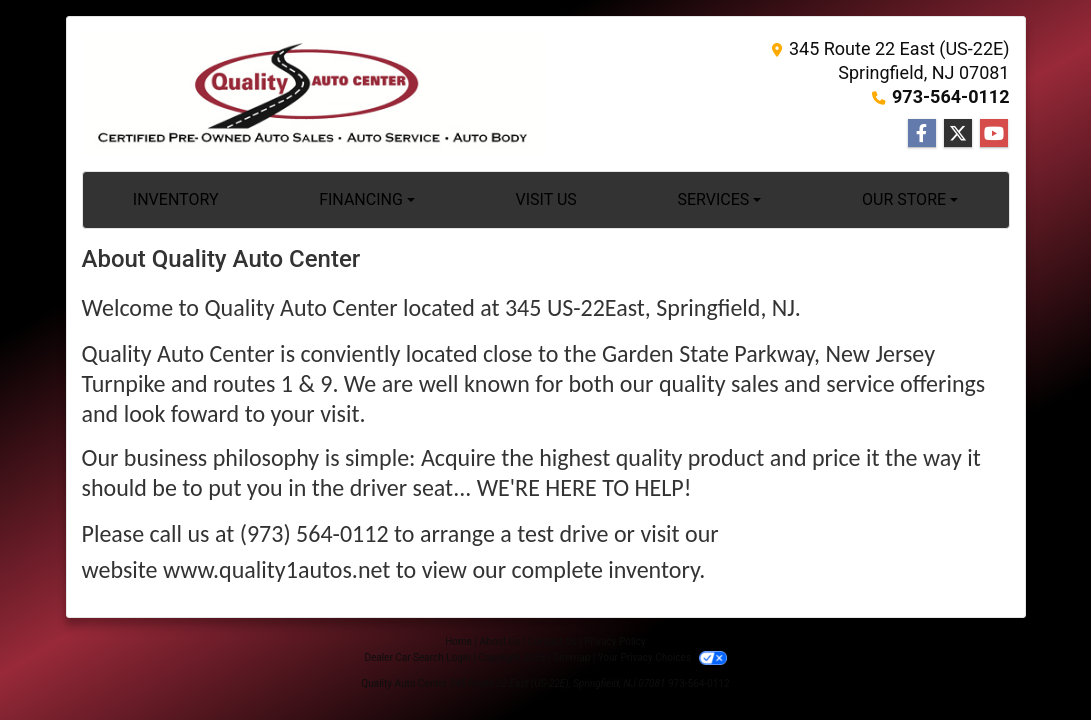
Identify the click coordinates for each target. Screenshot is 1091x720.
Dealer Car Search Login (417, 657)
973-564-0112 (950, 96)
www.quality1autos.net (276, 569)
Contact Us (552, 641)
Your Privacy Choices (662, 657)
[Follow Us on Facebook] (922, 134)
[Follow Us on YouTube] (994, 134)
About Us (500, 641)
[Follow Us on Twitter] (958, 134)
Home (458, 641)
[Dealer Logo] (314, 94)
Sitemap (571, 657)
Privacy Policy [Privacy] (615, 641)
